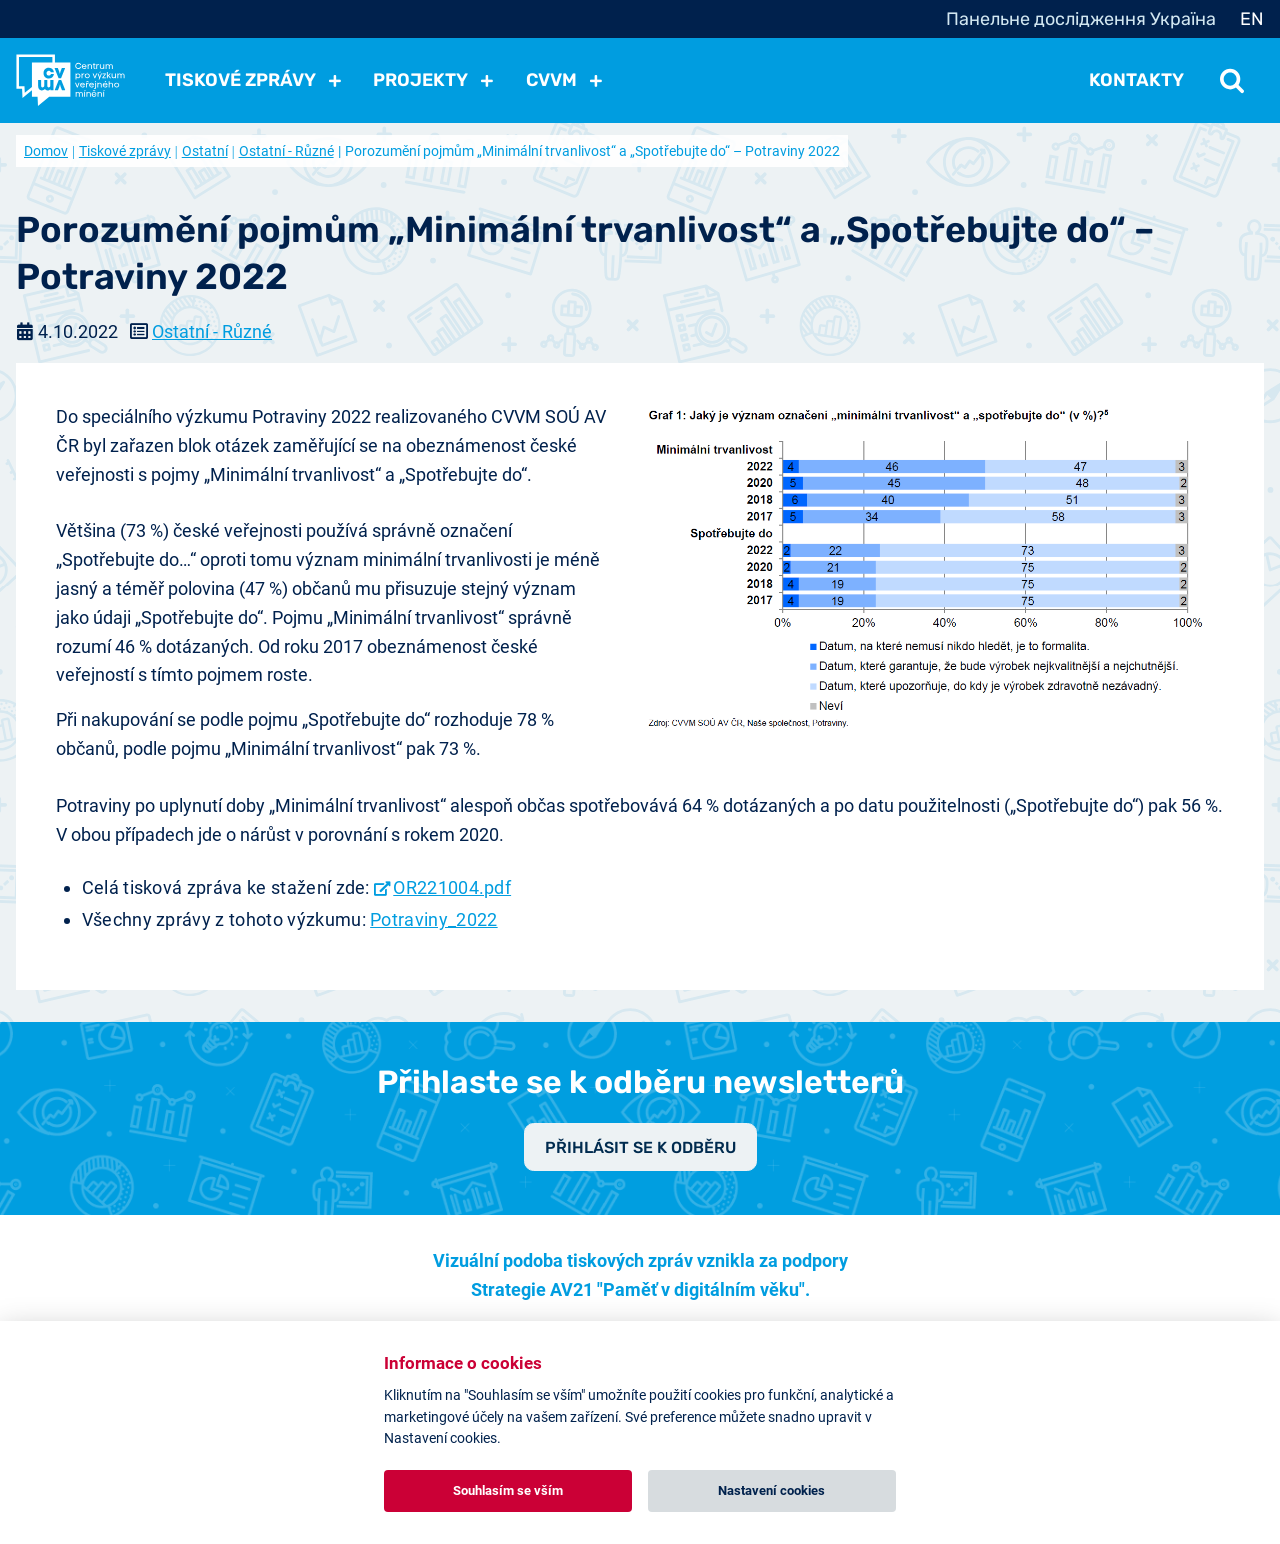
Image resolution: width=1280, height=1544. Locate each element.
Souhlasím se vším (508, 1490)
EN (1252, 19)
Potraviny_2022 (433, 919)
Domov (46, 151)
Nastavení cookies (771, 1490)
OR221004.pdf (452, 887)
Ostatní (205, 151)
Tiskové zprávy (125, 151)
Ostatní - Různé (286, 151)
